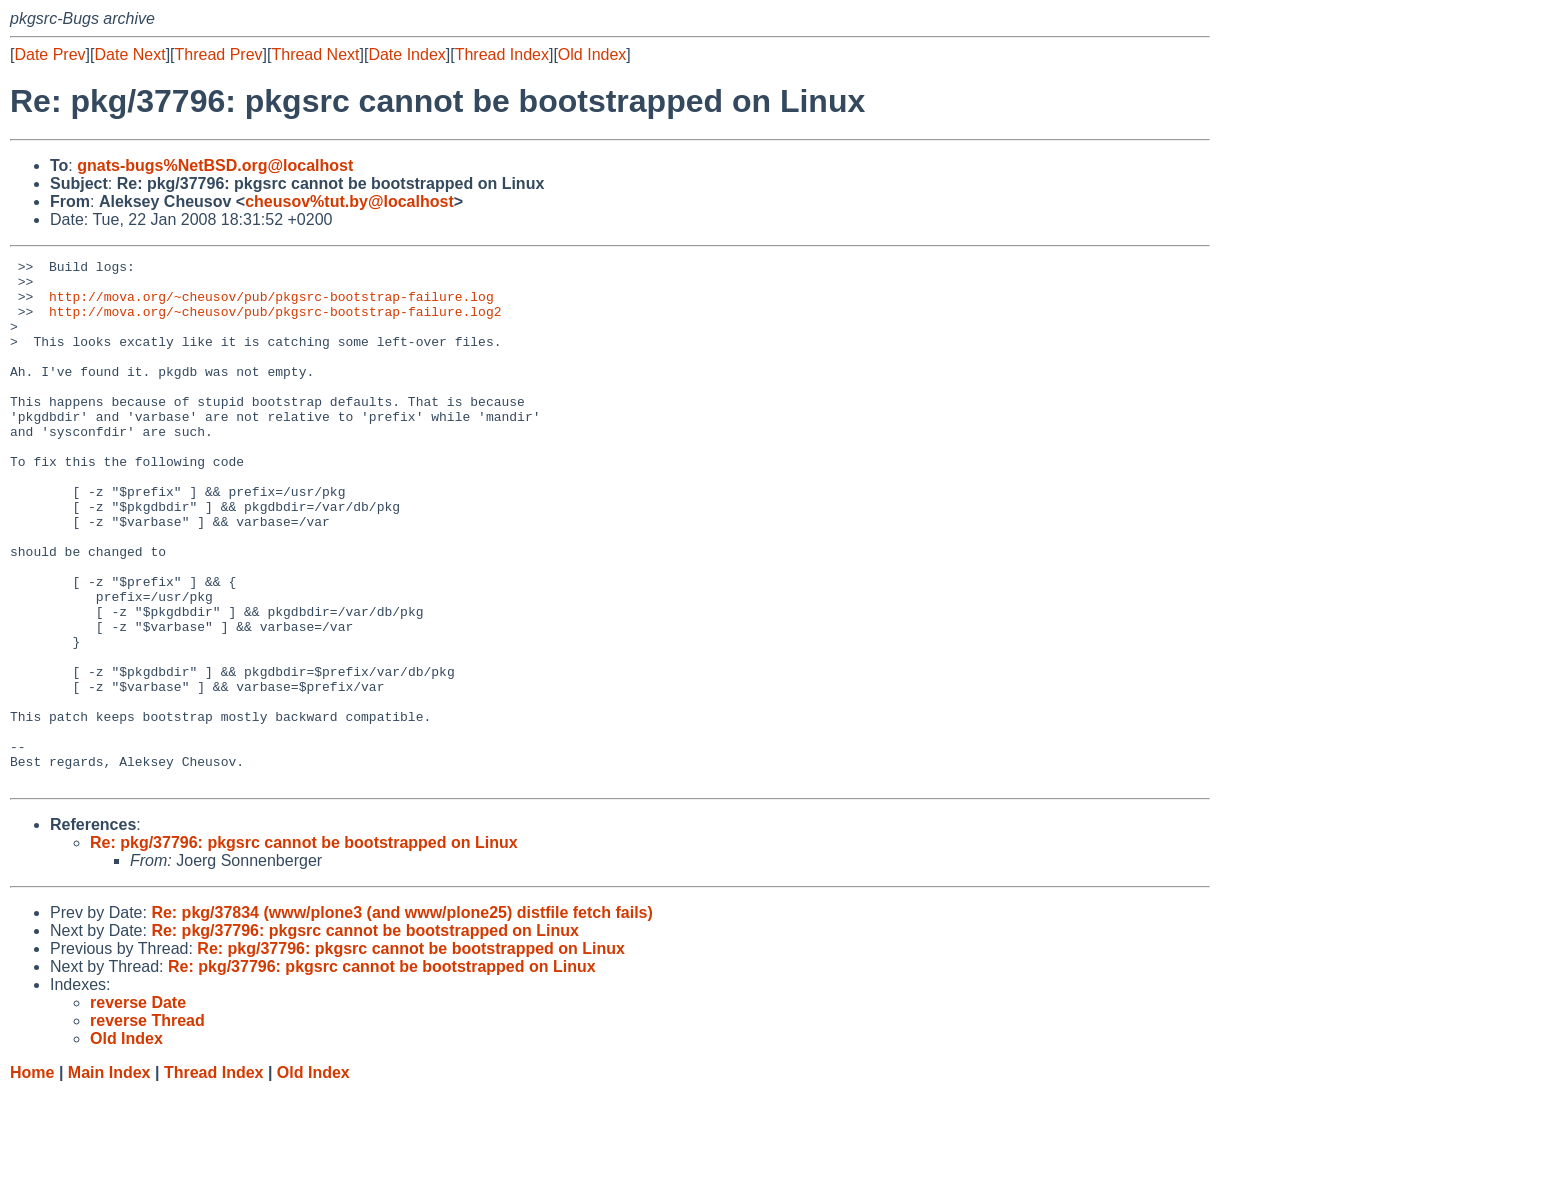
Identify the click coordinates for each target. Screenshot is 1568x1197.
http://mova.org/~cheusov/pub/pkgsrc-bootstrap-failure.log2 (275, 323)
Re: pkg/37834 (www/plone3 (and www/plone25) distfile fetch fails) (401, 1017)
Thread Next (315, 54)
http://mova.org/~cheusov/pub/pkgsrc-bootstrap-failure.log (271, 305)
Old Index (592, 54)
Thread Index (502, 54)
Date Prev (49, 54)
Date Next (129, 54)
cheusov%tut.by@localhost (349, 201)
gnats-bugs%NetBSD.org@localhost (215, 165)
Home (32, 1177)
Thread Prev (219, 54)
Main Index (109, 1177)
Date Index (406, 54)
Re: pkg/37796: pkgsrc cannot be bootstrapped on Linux (304, 947)
